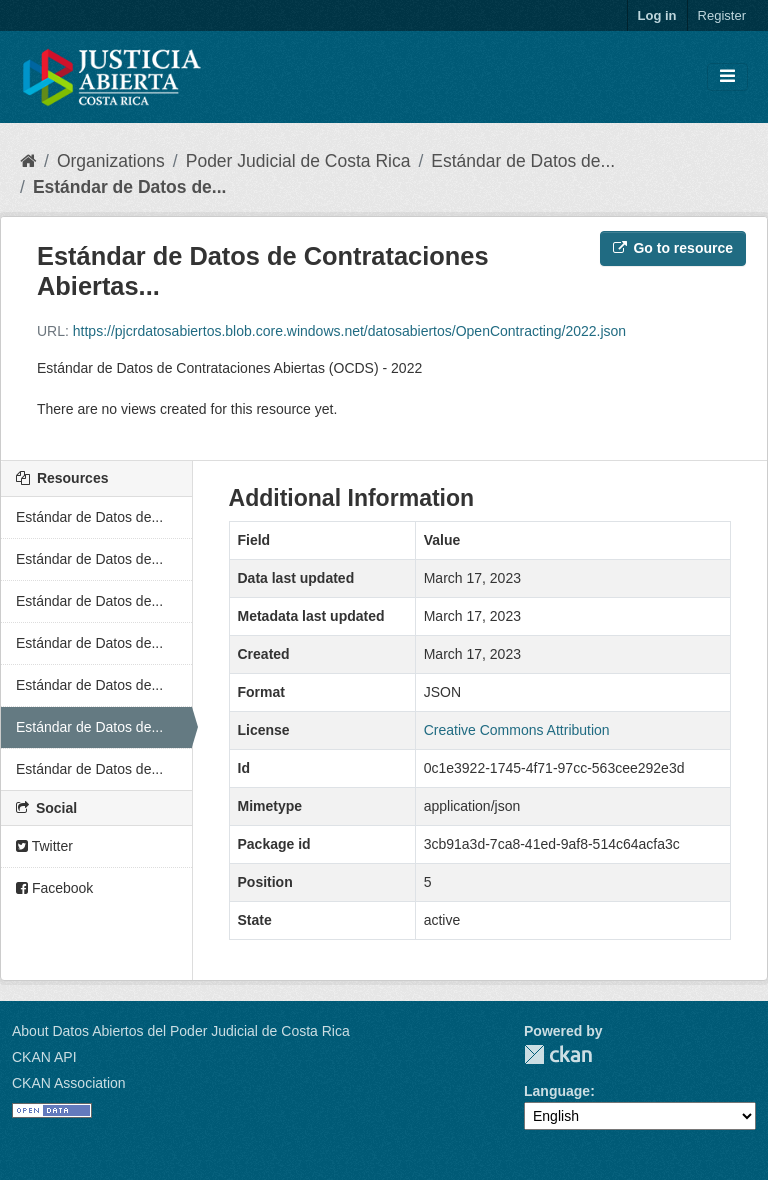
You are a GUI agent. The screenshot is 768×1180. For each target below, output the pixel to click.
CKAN (558, 1054)
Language (557, 1091)
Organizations (111, 161)
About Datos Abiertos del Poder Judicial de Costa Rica (181, 1031)
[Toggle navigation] (727, 77)
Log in (657, 15)
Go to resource (673, 248)
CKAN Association (69, 1083)
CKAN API (44, 1057)
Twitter (44, 846)
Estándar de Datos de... (523, 161)
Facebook (54, 888)
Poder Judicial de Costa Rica (298, 161)
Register (722, 15)
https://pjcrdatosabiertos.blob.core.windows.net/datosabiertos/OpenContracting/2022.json (349, 331)
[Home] (28, 161)
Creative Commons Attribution (517, 730)
